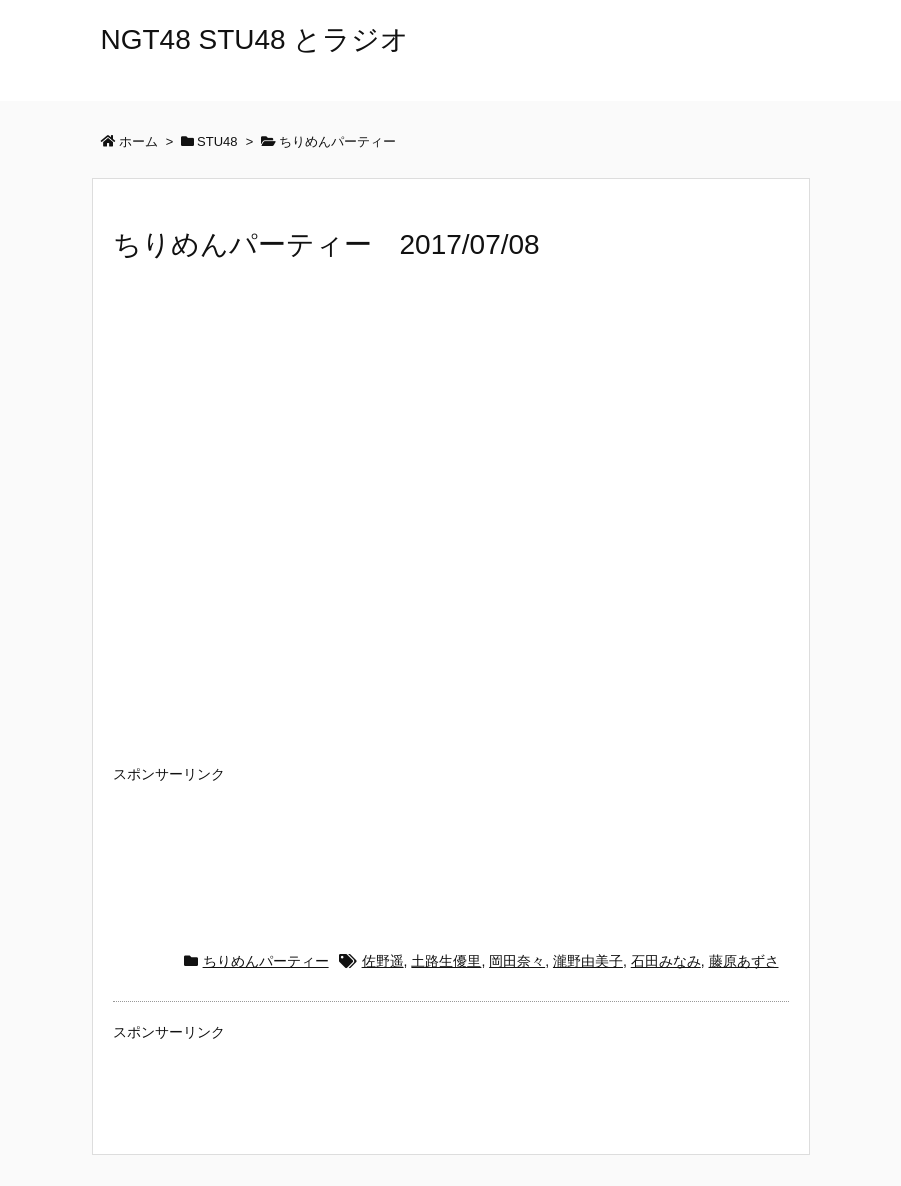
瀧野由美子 (588, 961)
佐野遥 (383, 961)
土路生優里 (446, 961)
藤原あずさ (744, 961)
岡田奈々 (517, 961)
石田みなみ (666, 961)
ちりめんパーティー (266, 961)
